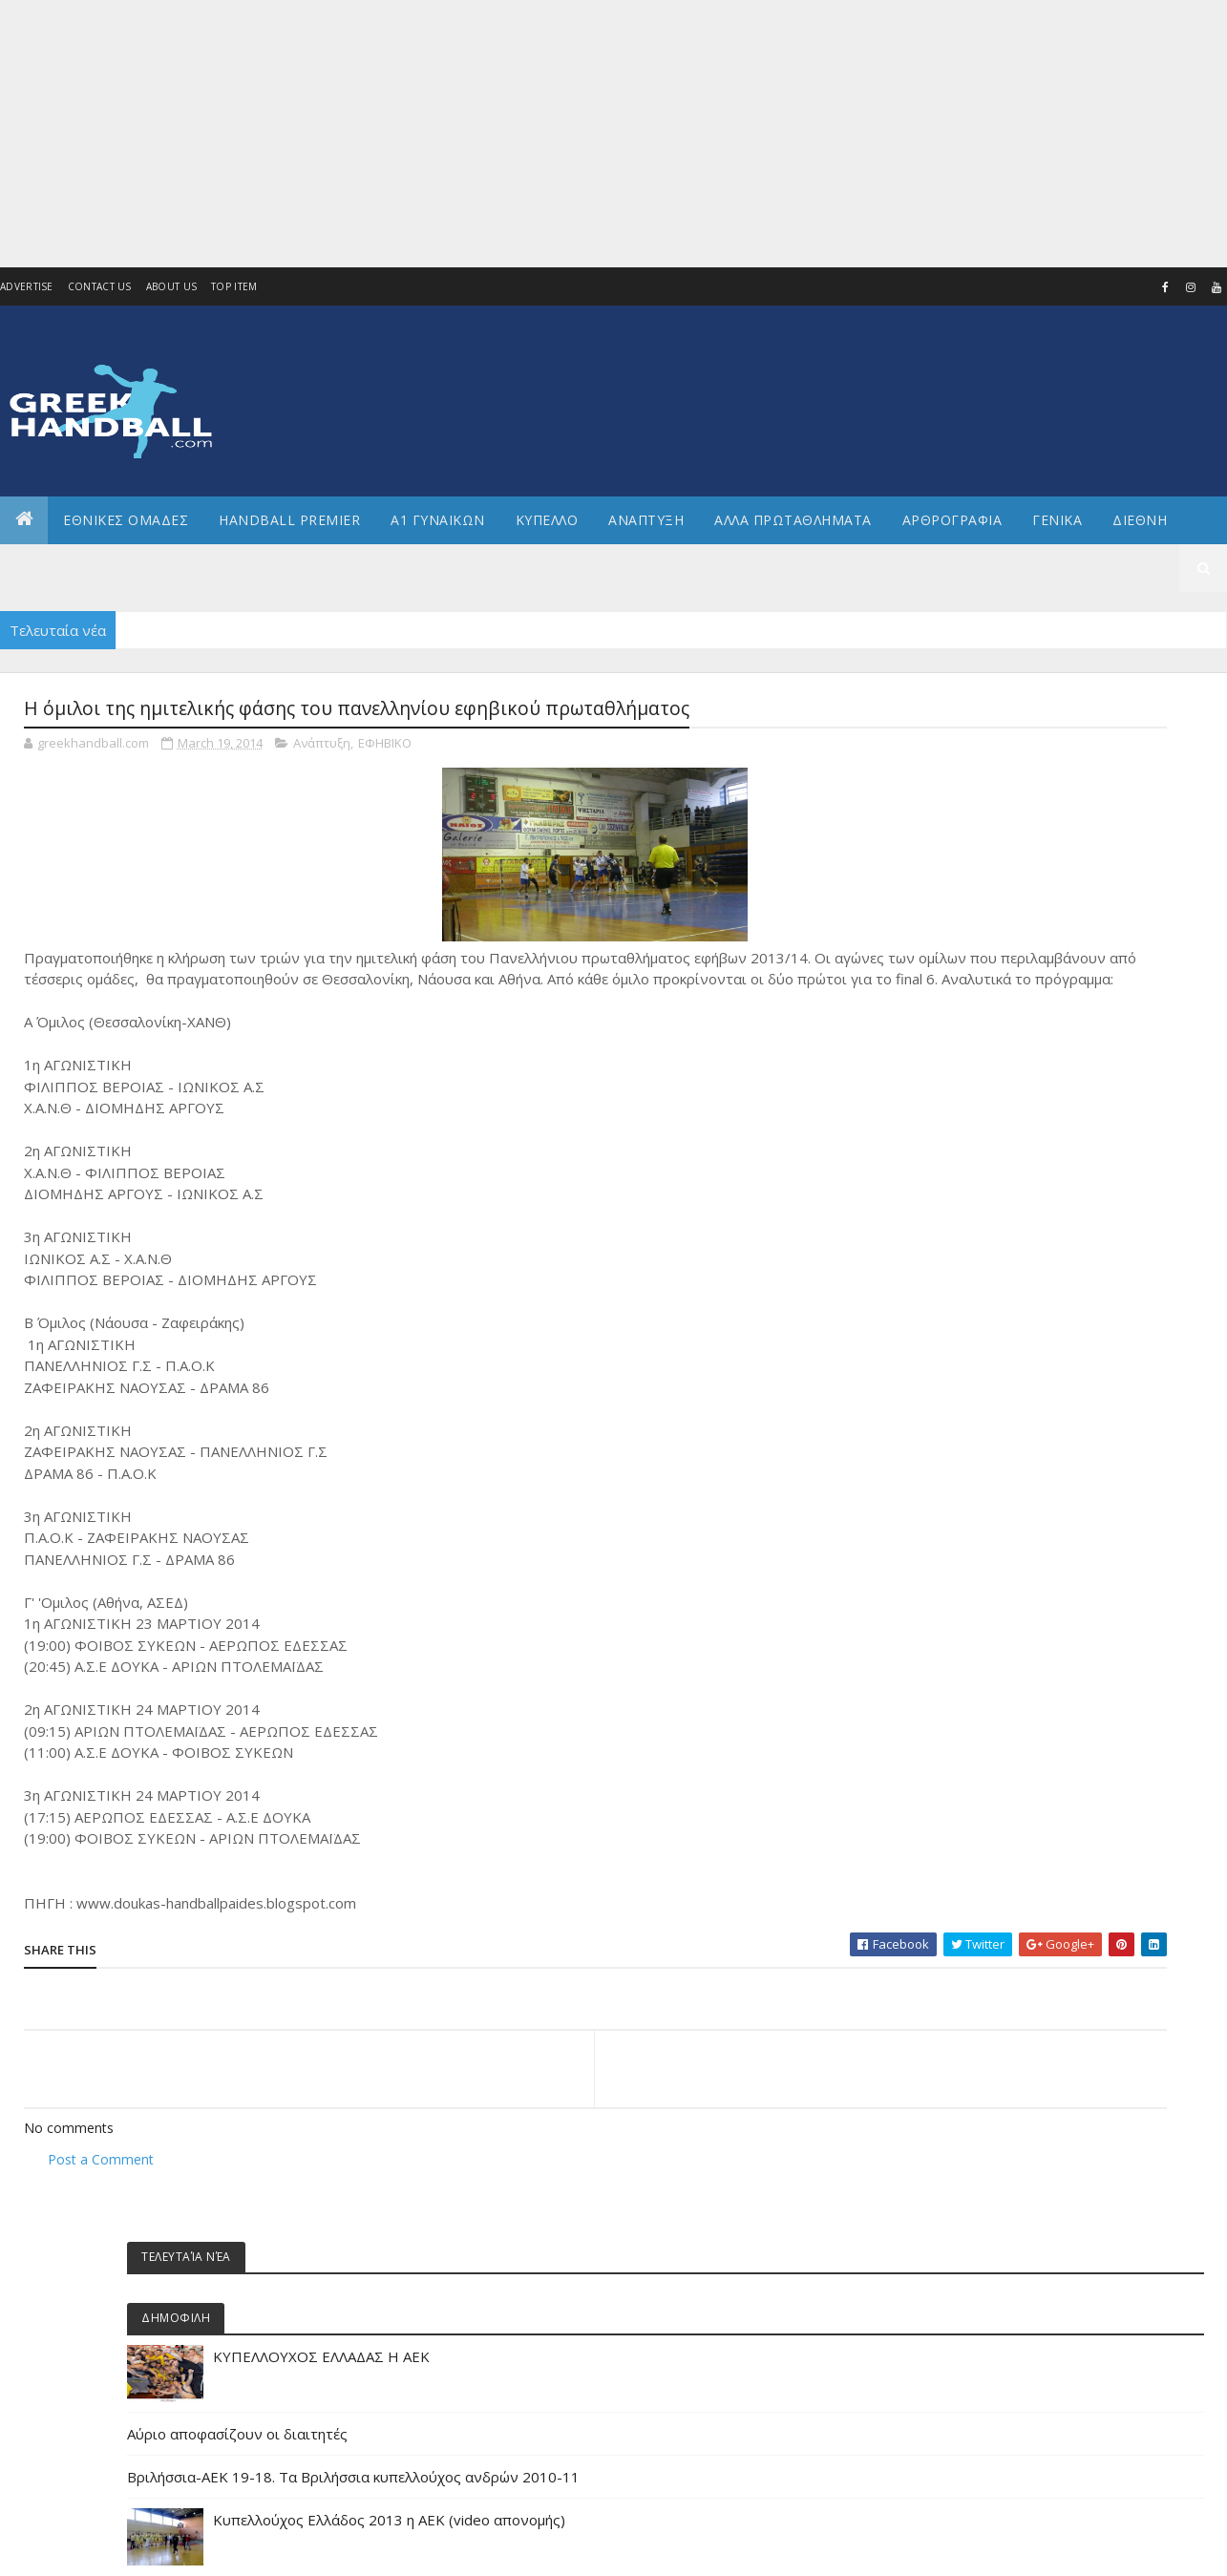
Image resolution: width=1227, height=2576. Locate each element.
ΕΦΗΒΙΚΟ (385, 748)
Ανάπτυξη (321, 748)
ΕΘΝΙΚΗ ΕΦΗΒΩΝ (989, 1581)
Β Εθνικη (970, 1420)
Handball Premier (289, 520)
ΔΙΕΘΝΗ (966, 1452)
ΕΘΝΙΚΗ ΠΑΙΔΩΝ (987, 1710)
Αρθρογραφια (952, 520)
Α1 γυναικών (980, 1290)
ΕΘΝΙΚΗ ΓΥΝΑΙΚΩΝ (993, 1549)
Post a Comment (101, 2186)
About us (171, 286)
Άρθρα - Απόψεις (991, 1226)
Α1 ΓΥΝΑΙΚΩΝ (438, 520)
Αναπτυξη (646, 520)
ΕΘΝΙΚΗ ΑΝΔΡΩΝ (989, 1517)
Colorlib (110, 2550)
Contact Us (100, 286)
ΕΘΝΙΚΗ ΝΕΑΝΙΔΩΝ (994, 1645)
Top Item (234, 286)
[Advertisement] (573, 133)
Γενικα (1057, 520)
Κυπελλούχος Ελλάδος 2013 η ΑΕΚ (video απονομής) (1094, 1042)
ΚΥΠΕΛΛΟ (547, 520)
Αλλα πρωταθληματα (793, 520)
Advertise (26, 286)
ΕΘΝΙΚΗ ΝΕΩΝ (982, 1678)
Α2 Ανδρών (976, 1323)
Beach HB (971, 1194)
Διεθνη (1139, 520)
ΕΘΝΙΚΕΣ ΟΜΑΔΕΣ (125, 520)
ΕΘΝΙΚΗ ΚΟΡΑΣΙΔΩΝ (997, 1613)
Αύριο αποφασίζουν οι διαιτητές (1042, 910)
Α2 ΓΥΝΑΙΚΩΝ (980, 1355)
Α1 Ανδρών (976, 1259)
